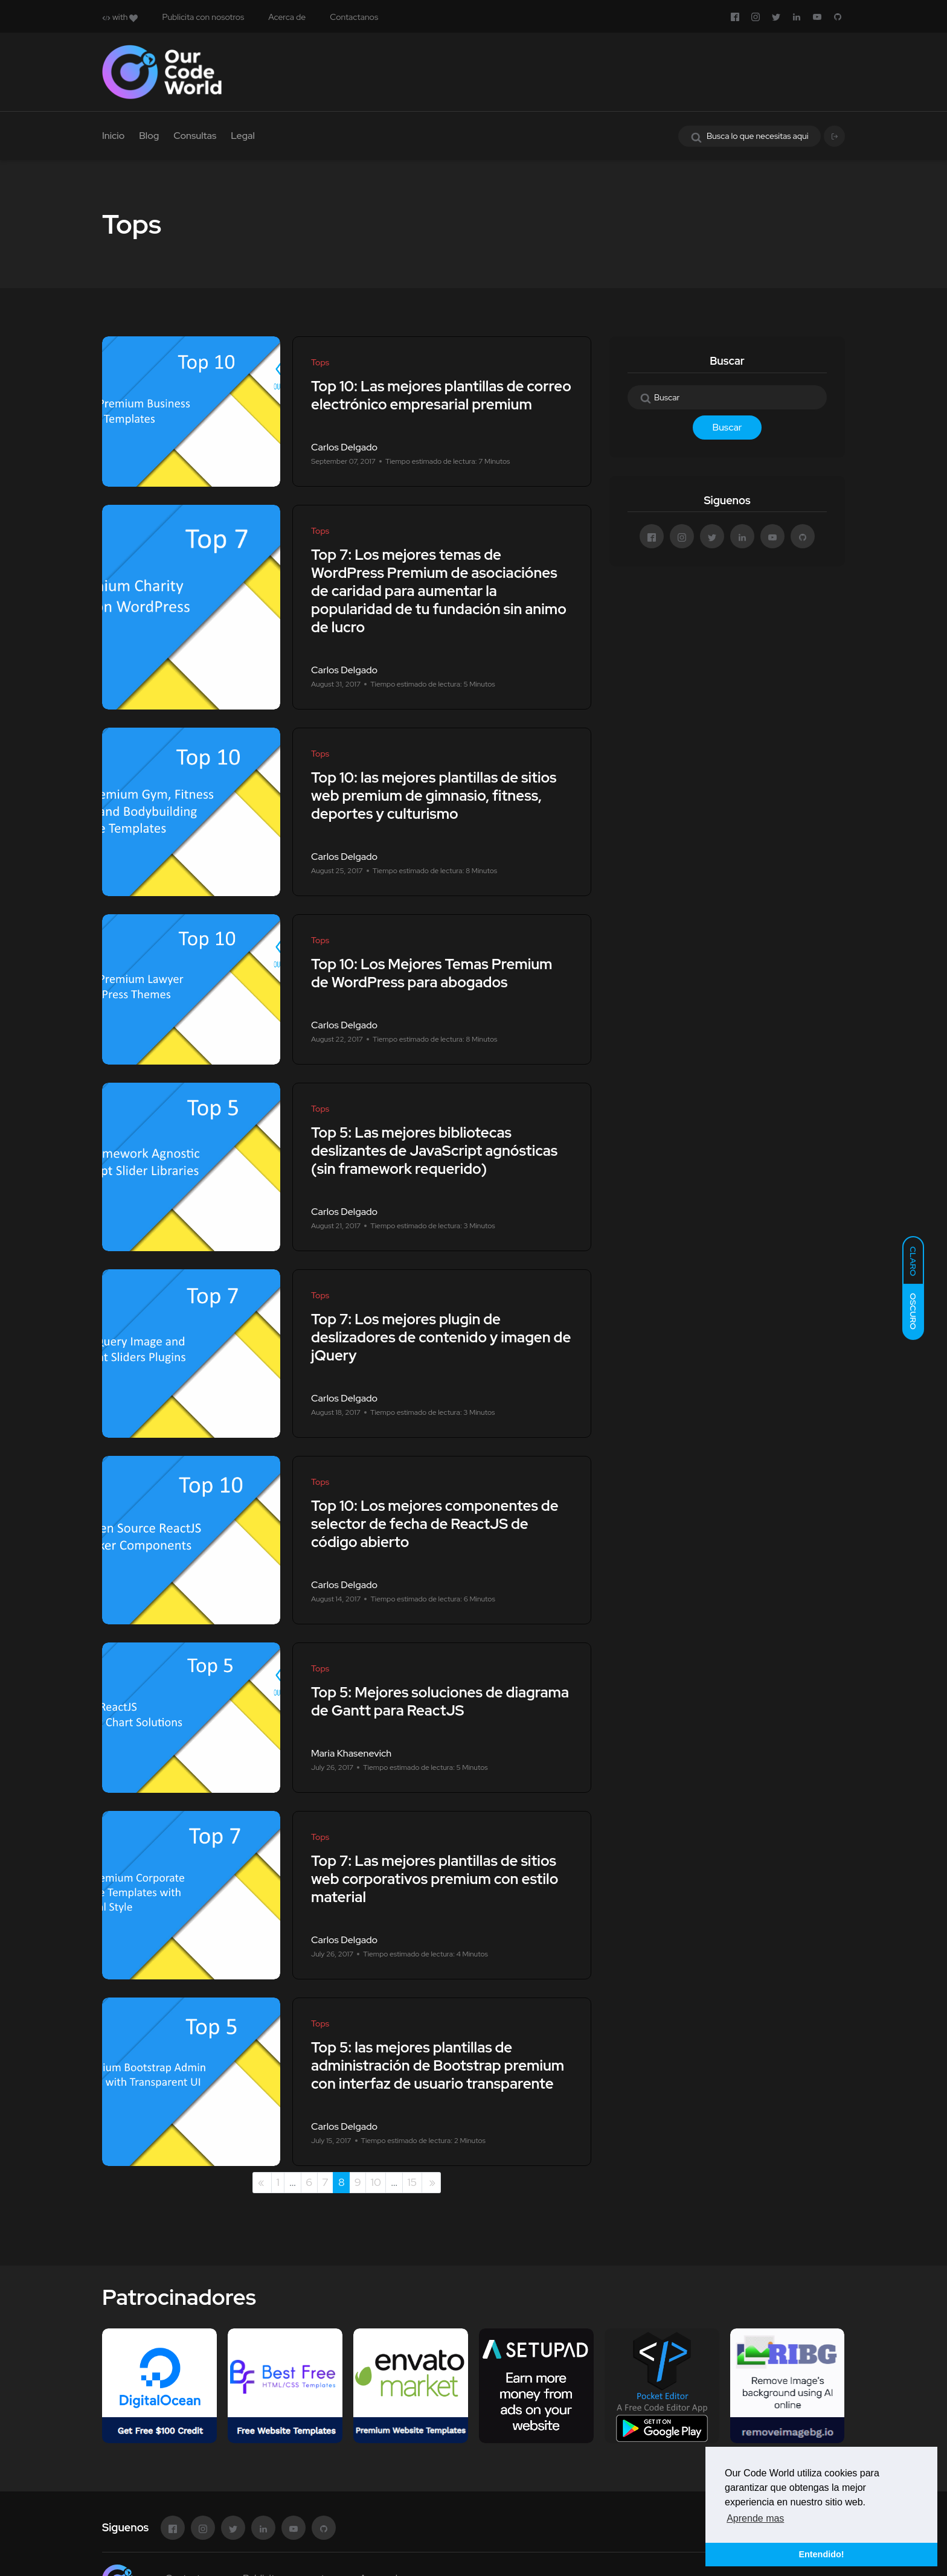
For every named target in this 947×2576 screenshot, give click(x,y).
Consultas (194, 135)
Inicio (113, 135)
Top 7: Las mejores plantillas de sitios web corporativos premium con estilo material (434, 1878)
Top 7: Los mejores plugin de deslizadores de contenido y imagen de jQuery (441, 1337)
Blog (149, 135)
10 (376, 2182)
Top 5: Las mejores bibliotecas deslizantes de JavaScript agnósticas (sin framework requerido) (434, 1150)
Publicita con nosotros (203, 16)
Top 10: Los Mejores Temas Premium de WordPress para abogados (431, 973)
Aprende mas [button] (755, 2518)
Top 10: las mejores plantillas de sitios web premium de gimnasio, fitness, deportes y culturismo (434, 795)
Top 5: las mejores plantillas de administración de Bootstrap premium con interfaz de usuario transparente (437, 2065)
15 (412, 2182)
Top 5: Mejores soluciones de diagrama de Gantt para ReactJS (440, 1701)
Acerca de (287, 16)
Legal (243, 135)
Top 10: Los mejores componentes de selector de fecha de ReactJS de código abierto (435, 1523)
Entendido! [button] (821, 2554)
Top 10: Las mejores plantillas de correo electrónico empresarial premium (441, 395)
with (120, 16)
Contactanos (354, 16)
